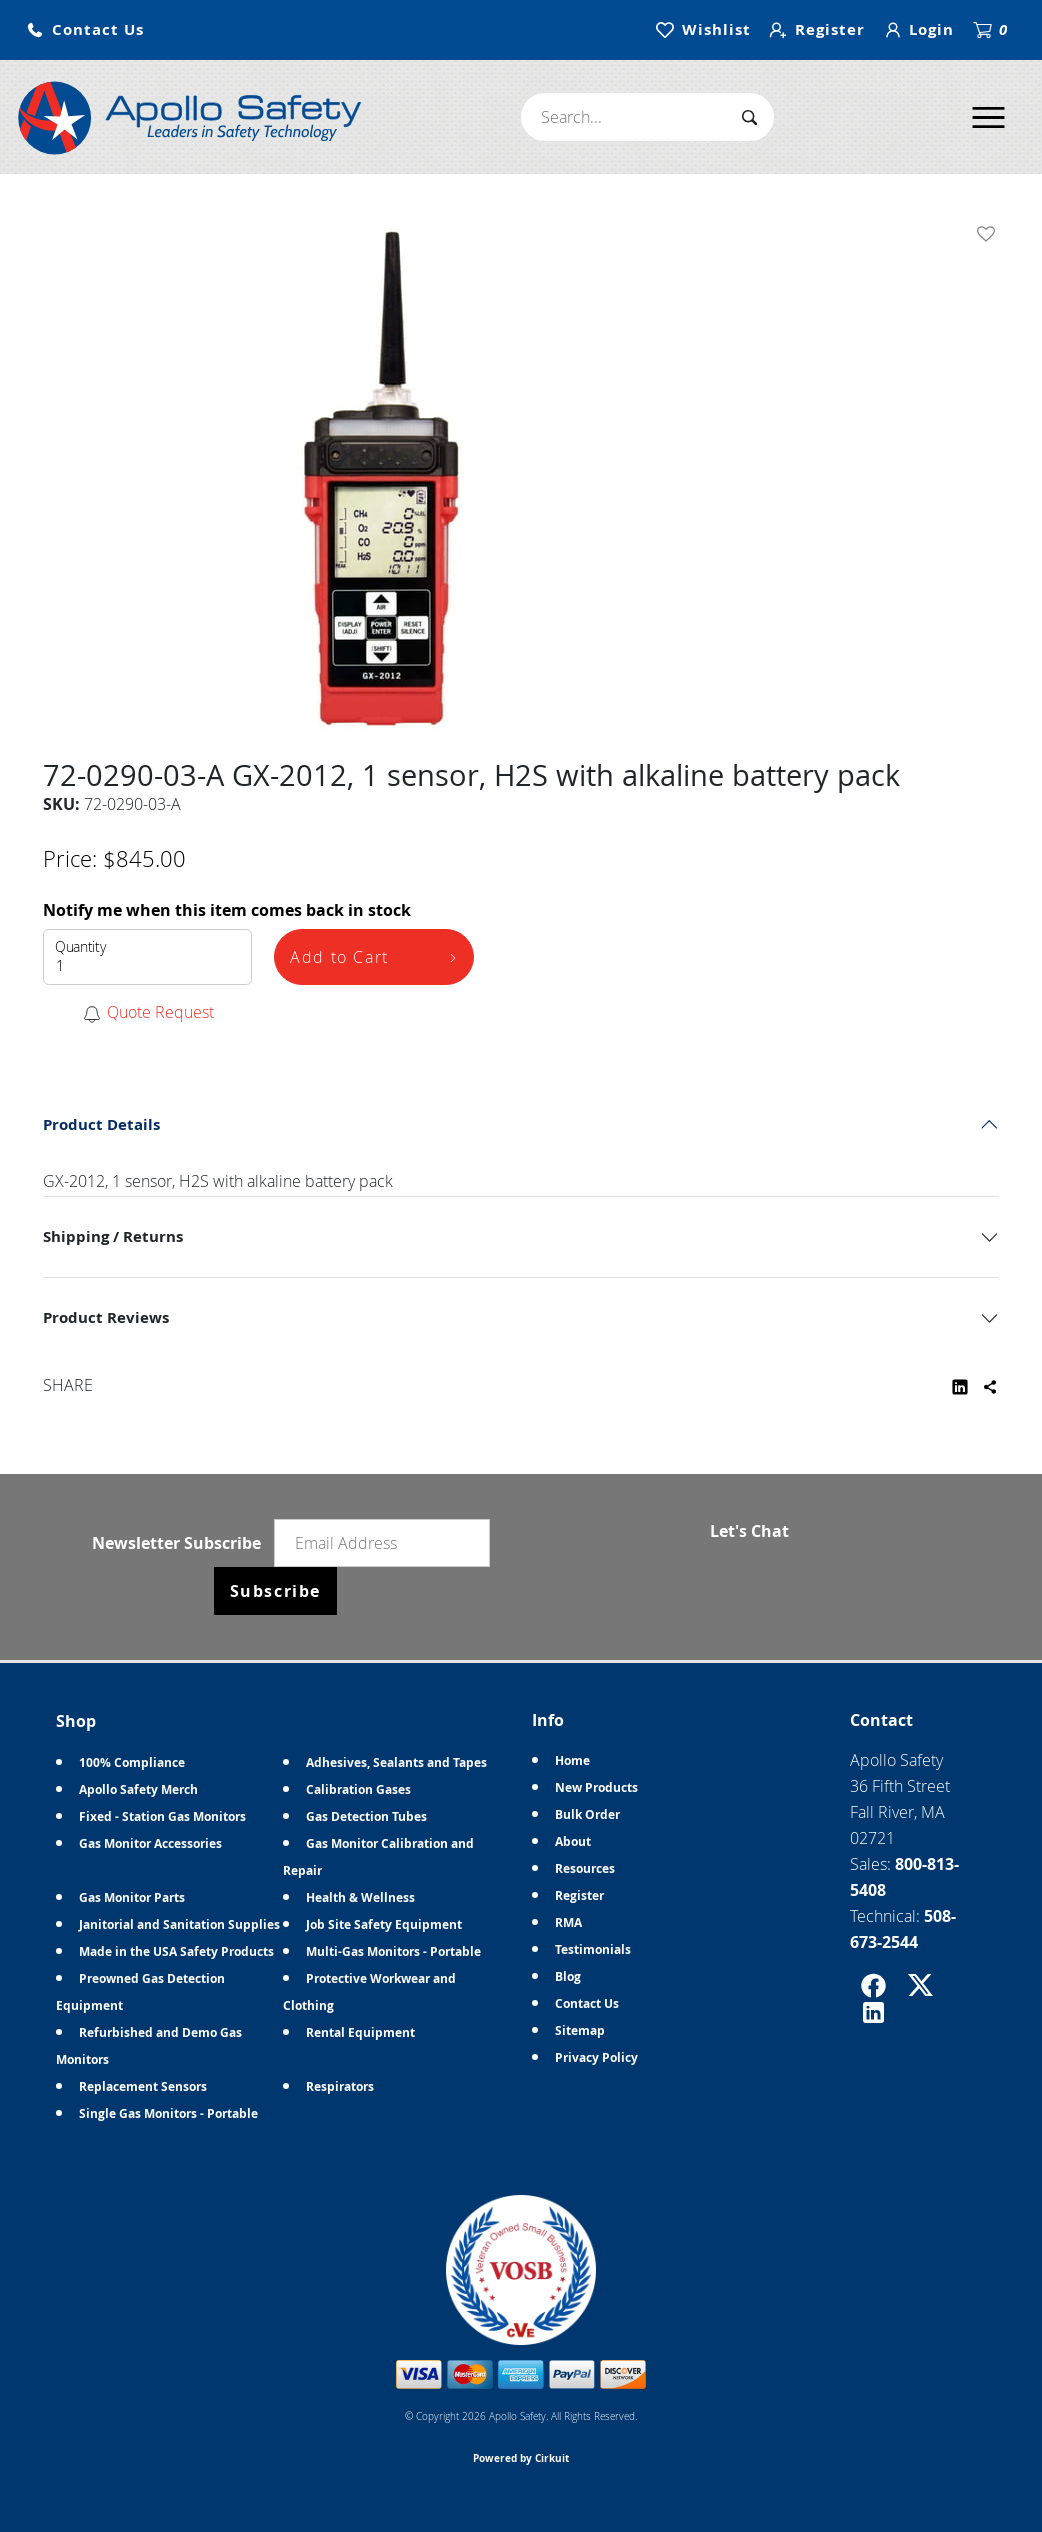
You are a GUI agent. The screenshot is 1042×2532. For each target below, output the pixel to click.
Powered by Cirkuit (521, 2458)
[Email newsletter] (382, 1543)
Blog (568, 1976)
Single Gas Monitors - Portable (168, 2113)
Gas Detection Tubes (366, 1816)
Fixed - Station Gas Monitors (162, 1816)
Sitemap (580, 2030)
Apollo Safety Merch (138, 1789)
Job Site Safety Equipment (384, 1924)
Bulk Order (587, 1814)
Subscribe (275, 1591)
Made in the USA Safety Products (176, 1951)
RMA (568, 1922)
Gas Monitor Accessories (150, 1843)
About (573, 1841)
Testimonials (593, 1949)
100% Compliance (132, 1762)
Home (572, 1760)
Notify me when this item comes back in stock (227, 910)
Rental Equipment (360, 2032)
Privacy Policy (596, 2057)
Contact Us (587, 2003)
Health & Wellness (360, 1897)
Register (579, 1895)
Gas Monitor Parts (132, 1897)
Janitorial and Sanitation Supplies (179, 1924)
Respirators (340, 2086)
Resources (585, 1868)
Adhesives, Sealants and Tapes (396, 1762)
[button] (85, 30)
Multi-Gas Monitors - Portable (393, 1951)
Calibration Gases (358, 1789)
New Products (596, 1787)
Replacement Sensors (143, 2086)
